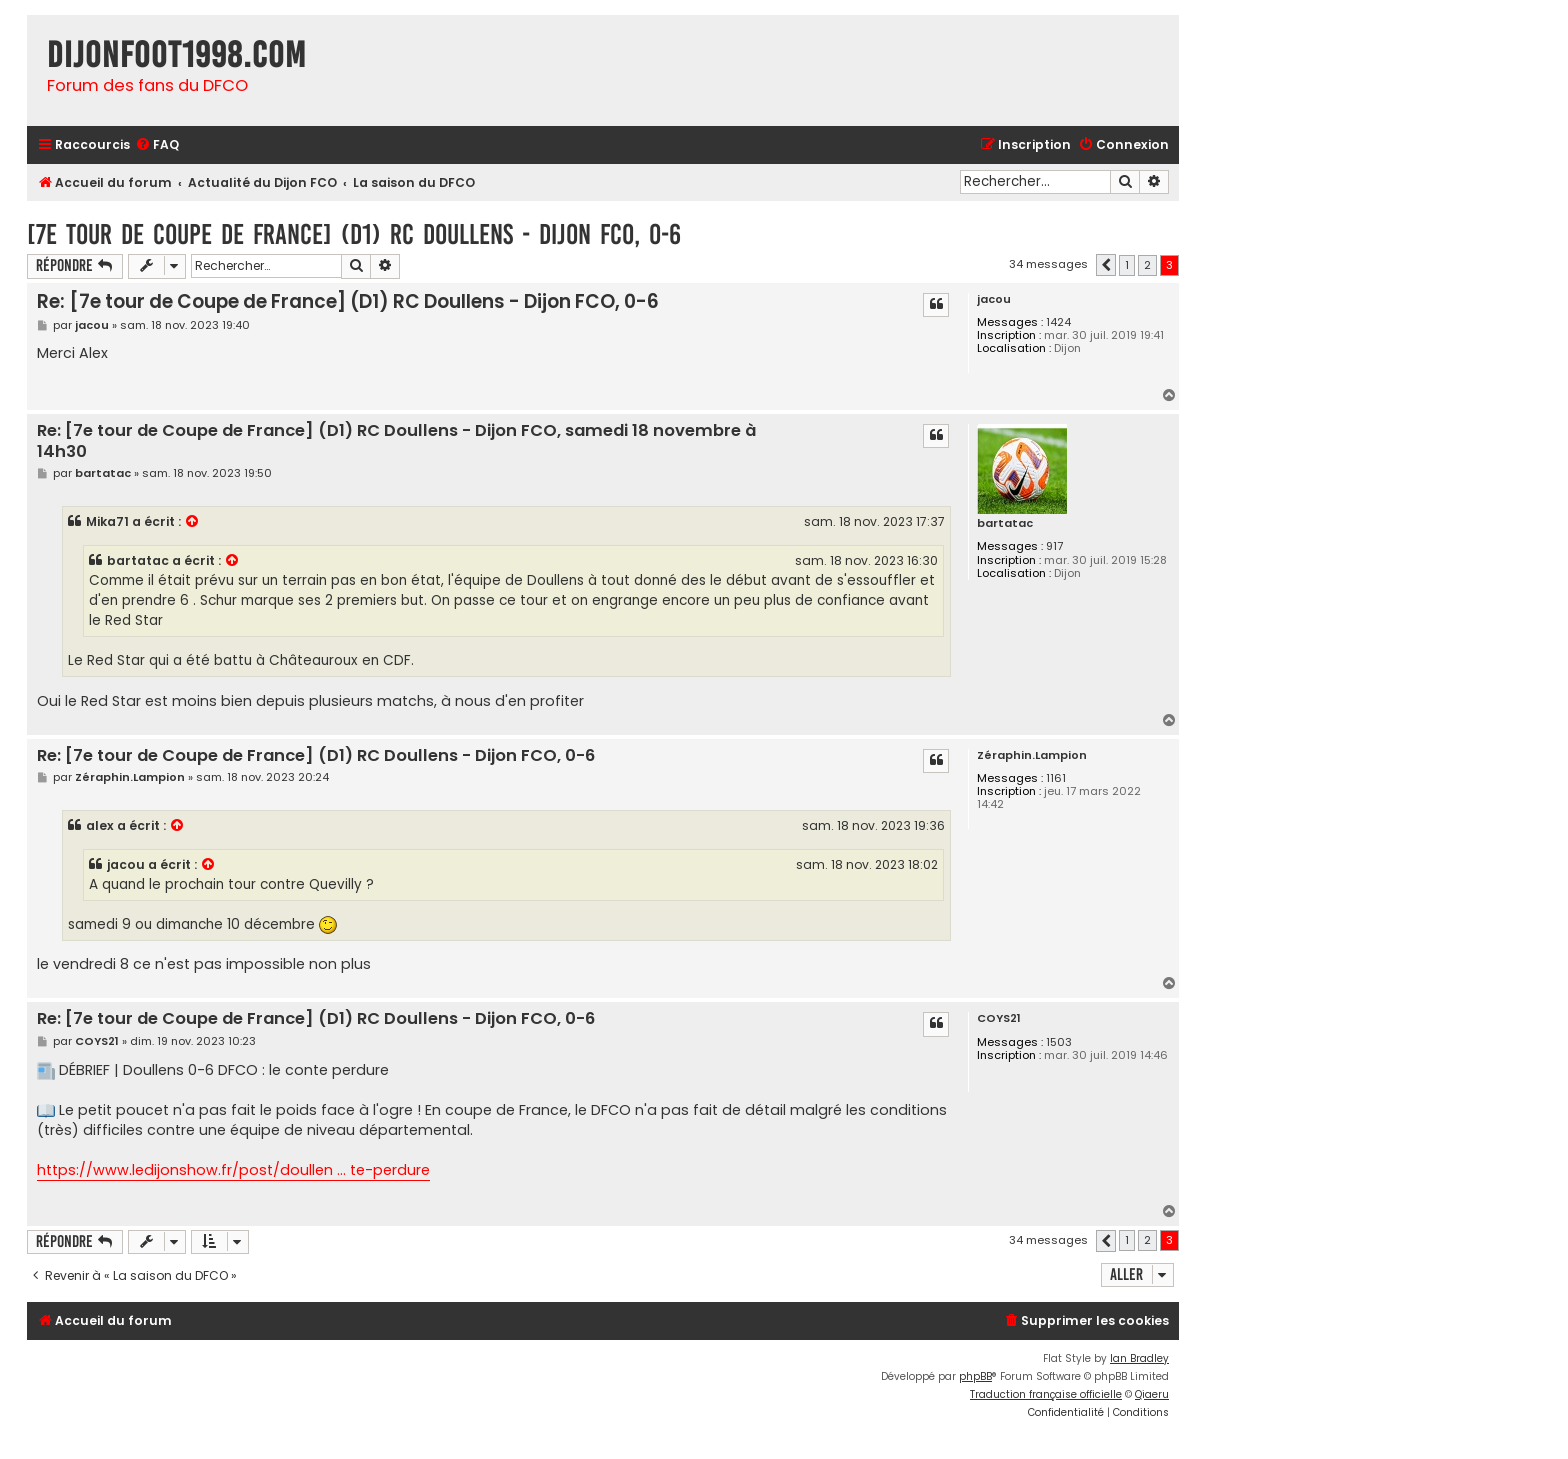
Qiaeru (1152, 1394)
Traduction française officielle (1046, 1394)
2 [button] (1147, 265)
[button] (1106, 265)
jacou (994, 299)
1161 (1056, 778)
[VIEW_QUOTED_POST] (193, 522)
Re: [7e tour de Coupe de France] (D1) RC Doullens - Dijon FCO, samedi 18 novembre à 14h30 (396, 441)
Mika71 (107, 521)
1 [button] (1127, 265)
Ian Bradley (1139, 1358)
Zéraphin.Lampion (1032, 755)
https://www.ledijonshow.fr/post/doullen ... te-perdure (233, 1170)
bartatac (1005, 523)
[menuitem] (157, 145)
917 (1054, 546)
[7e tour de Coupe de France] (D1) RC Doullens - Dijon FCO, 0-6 (354, 234)
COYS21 (999, 1018)
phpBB (975, 1376)
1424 (1058, 322)
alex (100, 825)
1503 (1059, 1042)
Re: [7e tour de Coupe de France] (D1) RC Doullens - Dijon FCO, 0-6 (348, 301)
